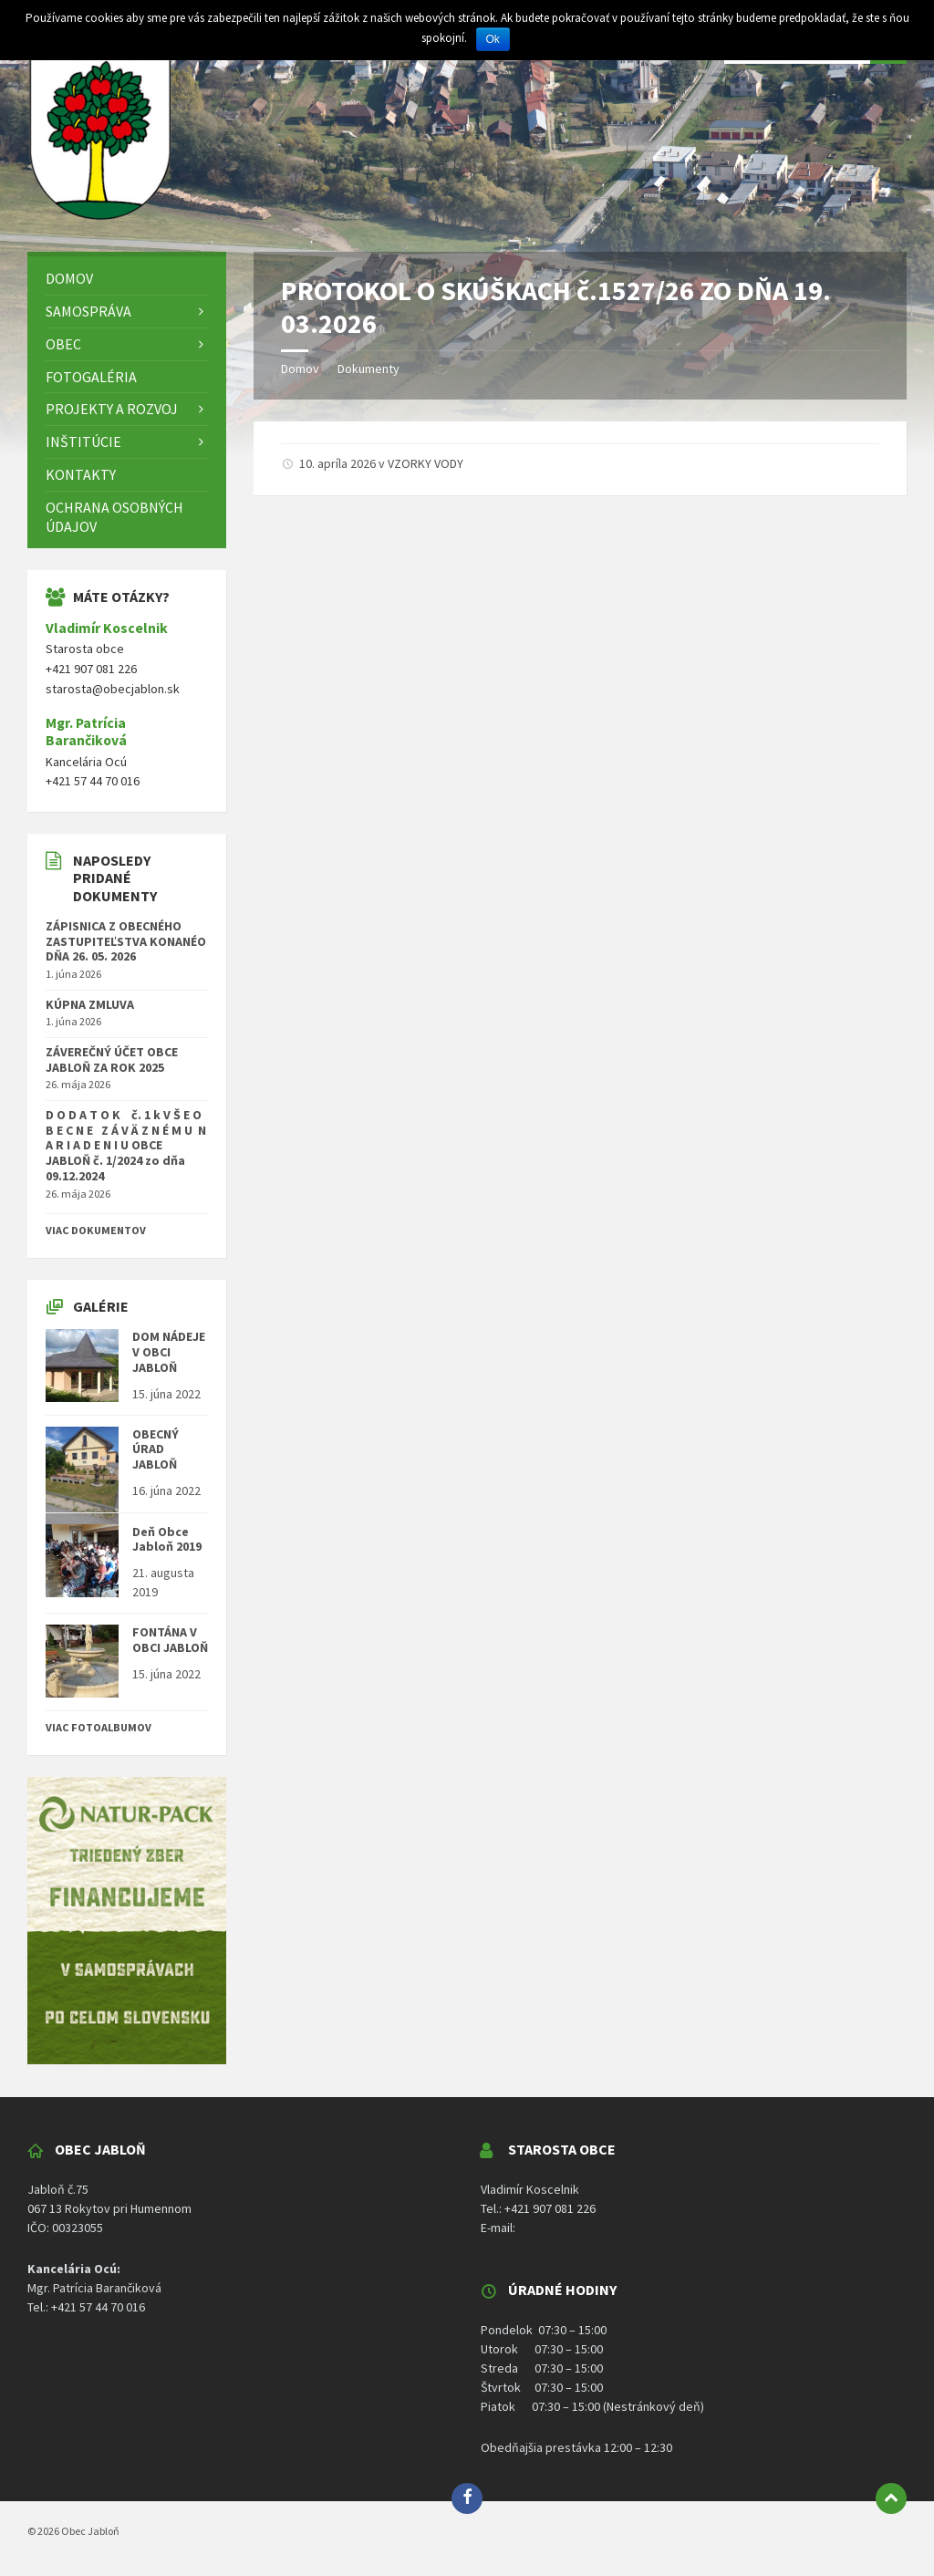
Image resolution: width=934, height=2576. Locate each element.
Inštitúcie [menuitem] (83, 441)
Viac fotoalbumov (98, 1727)
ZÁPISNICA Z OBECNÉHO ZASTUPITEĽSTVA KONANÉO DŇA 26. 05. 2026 (126, 941)
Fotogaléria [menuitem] (91, 377)
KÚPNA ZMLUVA (90, 1004)
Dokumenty (368, 368)
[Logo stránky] (100, 216)
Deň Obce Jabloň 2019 (167, 1539)
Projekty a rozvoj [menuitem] (112, 409)
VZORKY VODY (425, 463)
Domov (300, 368)
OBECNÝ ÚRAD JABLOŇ (155, 1449)
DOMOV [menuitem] (69, 278)
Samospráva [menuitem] (88, 311)
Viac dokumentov (96, 1230)
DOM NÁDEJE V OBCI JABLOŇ (168, 1352)
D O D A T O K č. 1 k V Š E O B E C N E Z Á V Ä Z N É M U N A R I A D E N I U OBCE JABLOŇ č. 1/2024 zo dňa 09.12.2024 (126, 1145)
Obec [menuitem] (63, 344)
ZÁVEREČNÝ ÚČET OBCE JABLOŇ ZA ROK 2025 (112, 1059)
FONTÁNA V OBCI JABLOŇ (170, 1640)
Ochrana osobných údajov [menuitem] (114, 516)
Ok (493, 39)
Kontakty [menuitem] (81, 474)
